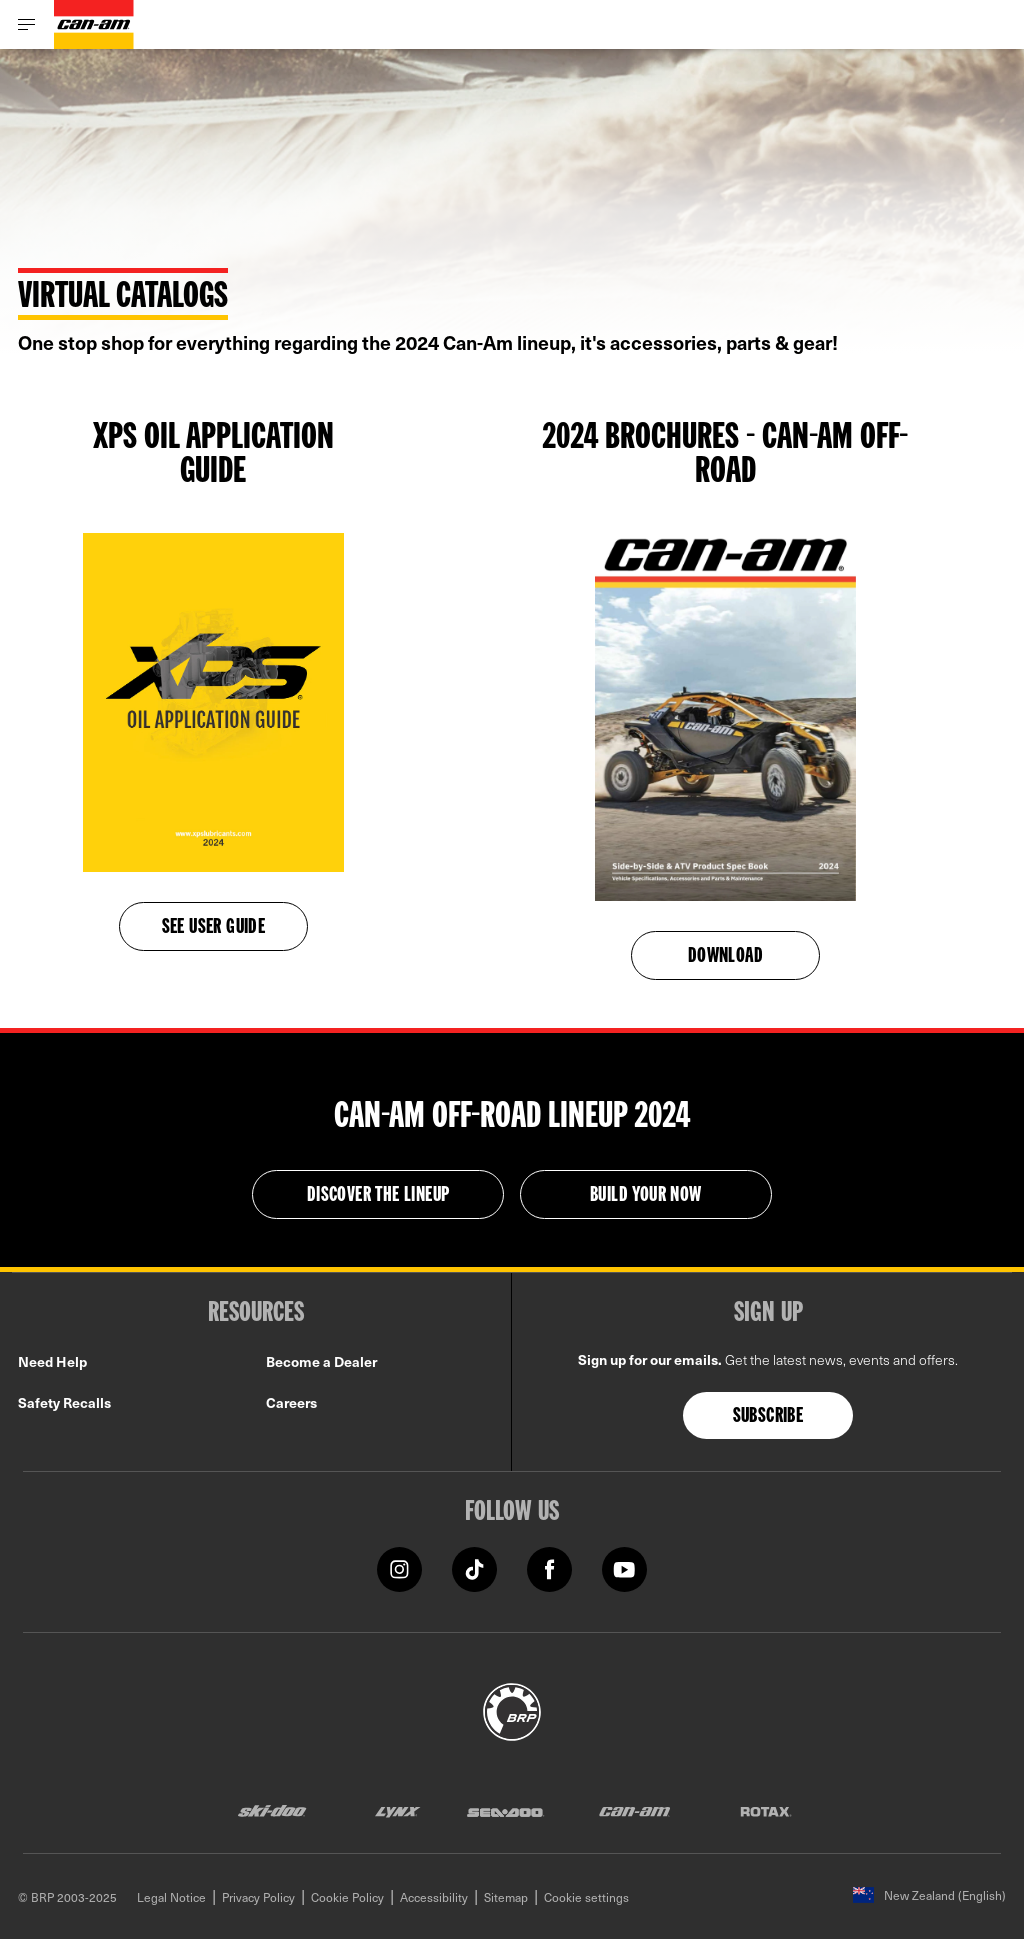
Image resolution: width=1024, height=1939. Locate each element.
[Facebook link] (549, 1567)
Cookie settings (586, 1897)
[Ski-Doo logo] (272, 1810)
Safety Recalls (64, 1402)
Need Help (52, 1361)
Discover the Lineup (378, 1196)
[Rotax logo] (766, 1810)
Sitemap (506, 1897)
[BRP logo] (512, 1709)
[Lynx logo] (398, 1810)
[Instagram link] (399, 1567)
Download (725, 957)
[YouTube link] (624, 1567)
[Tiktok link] (474, 1567)
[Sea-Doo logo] (505, 1810)
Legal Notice (171, 1897)
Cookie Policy (347, 1897)
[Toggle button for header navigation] (27, 24)
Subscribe (768, 1417)
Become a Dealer (321, 1361)
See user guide (214, 928)
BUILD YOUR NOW (646, 1196)
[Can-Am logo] (94, 24)
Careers (291, 1402)
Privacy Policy (258, 1897)
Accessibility (434, 1897)
